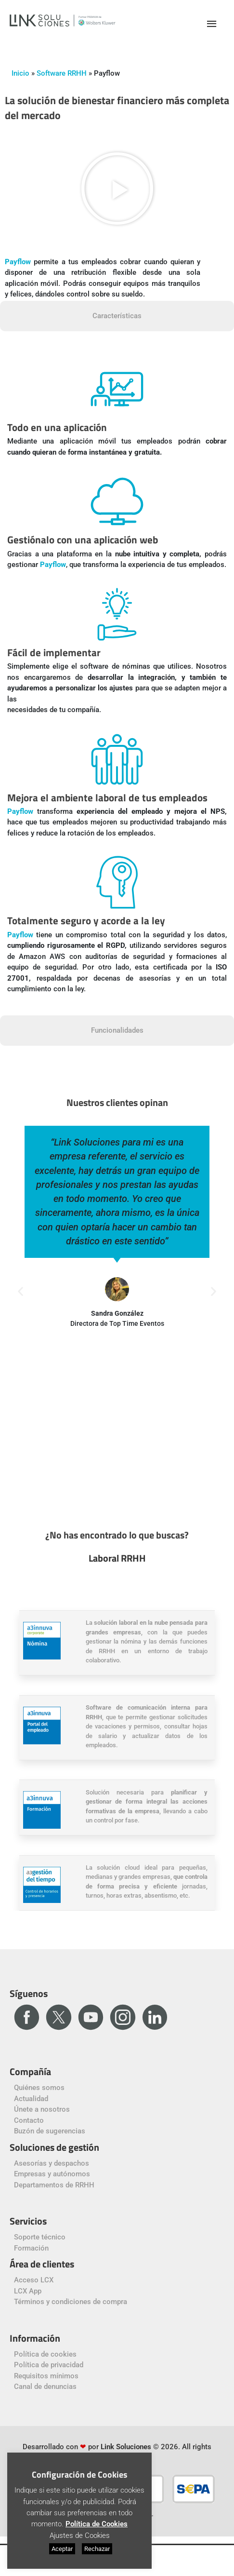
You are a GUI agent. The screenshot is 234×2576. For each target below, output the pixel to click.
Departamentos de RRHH (54, 2185)
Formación (31, 2248)
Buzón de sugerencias (49, 2131)
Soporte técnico (39, 2237)
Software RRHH (62, 73)
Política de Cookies (96, 2524)
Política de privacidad (48, 2364)
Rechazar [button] (97, 2548)
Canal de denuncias (45, 2386)
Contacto (29, 2120)
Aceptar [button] (62, 2548)
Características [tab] (117, 315)
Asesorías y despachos (51, 2163)
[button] (117, 188)
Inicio (20, 73)
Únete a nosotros (42, 2109)
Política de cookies (45, 2354)
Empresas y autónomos (52, 2174)
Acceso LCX (33, 2280)
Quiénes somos (39, 2087)
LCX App (27, 2291)
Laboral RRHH (117, 1558)
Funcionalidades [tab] (117, 1030)
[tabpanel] (117, 684)
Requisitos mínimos (46, 2376)
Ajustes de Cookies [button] (80, 2535)
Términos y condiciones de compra (70, 2301)
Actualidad (31, 2098)
